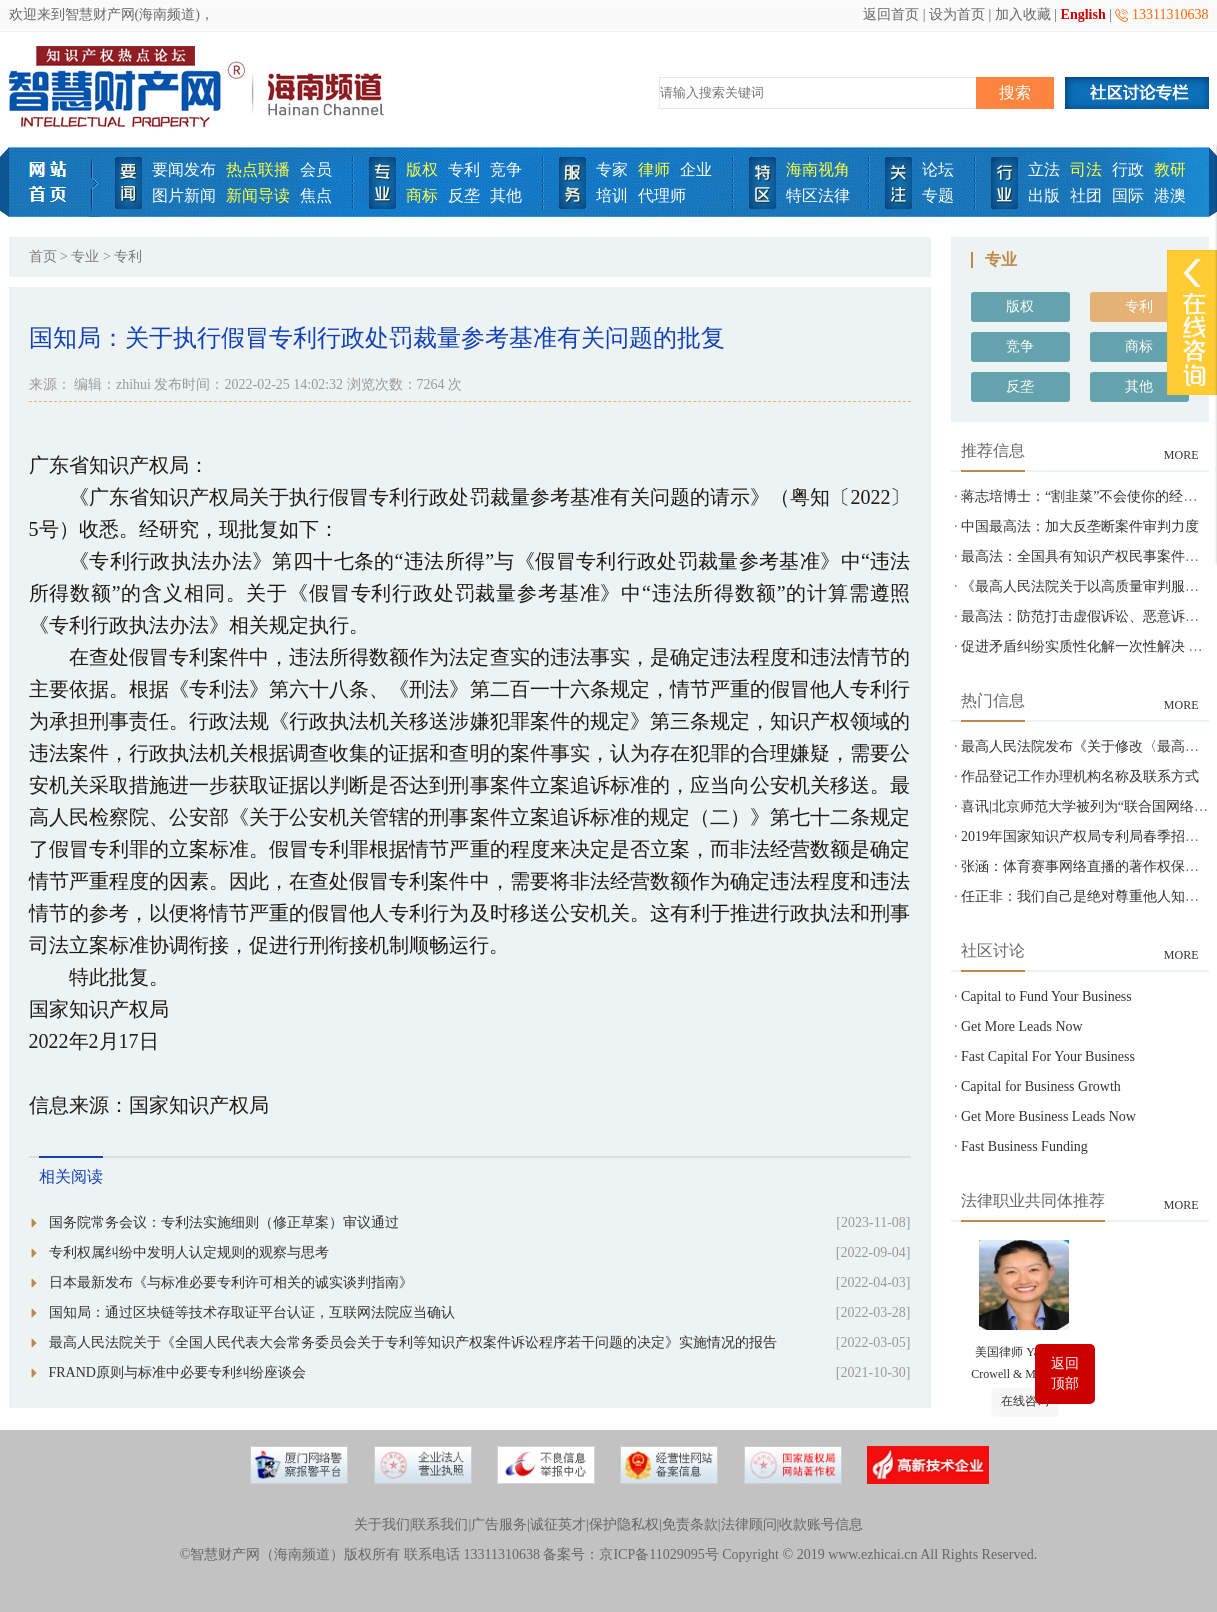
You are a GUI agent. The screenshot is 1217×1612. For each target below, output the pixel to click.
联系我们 (440, 1524)
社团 (1086, 195)
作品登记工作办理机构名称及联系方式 (1080, 776)
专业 (85, 256)
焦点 (316, 195)
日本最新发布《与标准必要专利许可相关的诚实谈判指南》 (231, 1282)
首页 (43, 256)
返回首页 (891, 14)
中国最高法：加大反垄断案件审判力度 (1080, 526)
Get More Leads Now (1022, 1026)
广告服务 (499, 1524)
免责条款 (690, 1524)
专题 (938, 195)
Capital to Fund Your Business (1046, 996)
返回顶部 (1065, 1373)
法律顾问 (749, 1524)
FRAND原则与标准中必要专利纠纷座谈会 (177, 1372)
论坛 (938, 169)
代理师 (662, 195)
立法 (1044, 169)
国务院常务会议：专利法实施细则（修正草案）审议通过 (224, 1222)
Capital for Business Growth (1041, 1086)
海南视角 (818, 169)
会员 (316, 169)
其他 (506, 195)
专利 (464, 169)
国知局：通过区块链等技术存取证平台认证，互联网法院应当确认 (252, 1312)
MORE (1181, 455)
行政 (1128, 169)
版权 (422, 169)
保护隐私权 (624, 1524)
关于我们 (382, 1524)
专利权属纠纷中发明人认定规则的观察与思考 (189, 1252)
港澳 (1170, 195)
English (1083, 14)
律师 (654, 169)
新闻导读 (258, 195)
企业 (696, 169)
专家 (612, 169)
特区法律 (818, 195)
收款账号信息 (821, 1524)
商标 (422, 195)
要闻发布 (184, 169)
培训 (612, 195)
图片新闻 (184, 195)
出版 (1044, 195)
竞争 (506, 169)
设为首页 (957, 14)
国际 (1128, 195)
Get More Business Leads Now (1048, 1116)
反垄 (464, 195)
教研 (1170, 169)
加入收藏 (1023, 14)
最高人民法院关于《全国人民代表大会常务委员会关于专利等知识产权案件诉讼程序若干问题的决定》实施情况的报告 (413, 1342)
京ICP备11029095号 (658, 1554)
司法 (1086, 169)
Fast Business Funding (1024, 1146)
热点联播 (258, 169)
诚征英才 (558, 1524)
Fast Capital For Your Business (1048, 1056)
